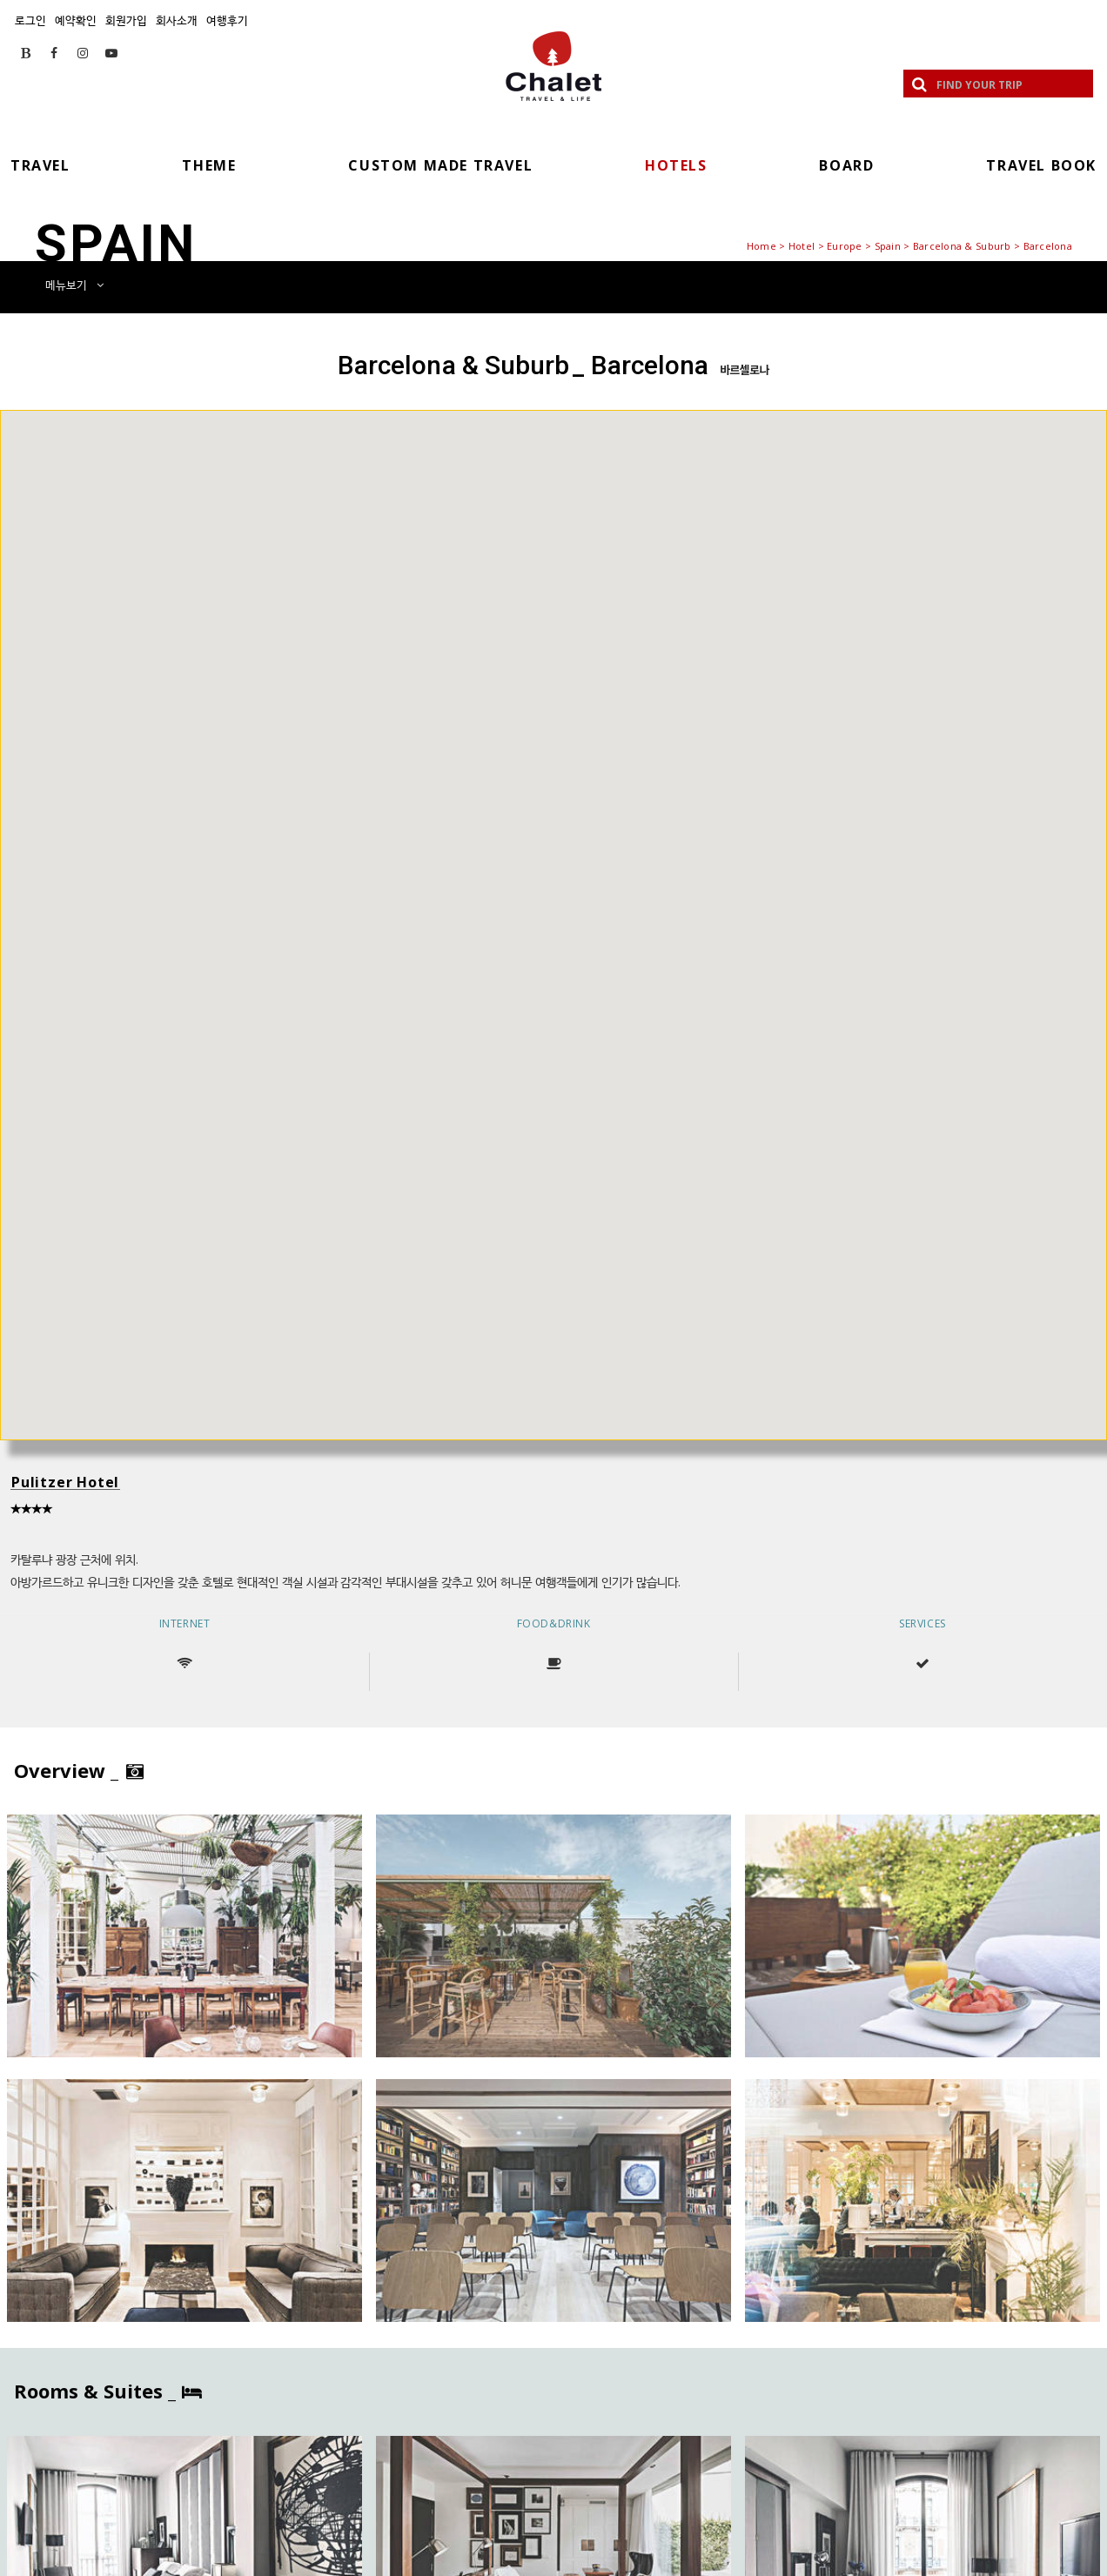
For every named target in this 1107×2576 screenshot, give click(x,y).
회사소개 (177, 20)
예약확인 (76, 20)
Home (761, 245)
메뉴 (74, 284)
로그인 (30, 20)
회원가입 (126, 20)
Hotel (801, 245)
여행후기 (227, 20)
